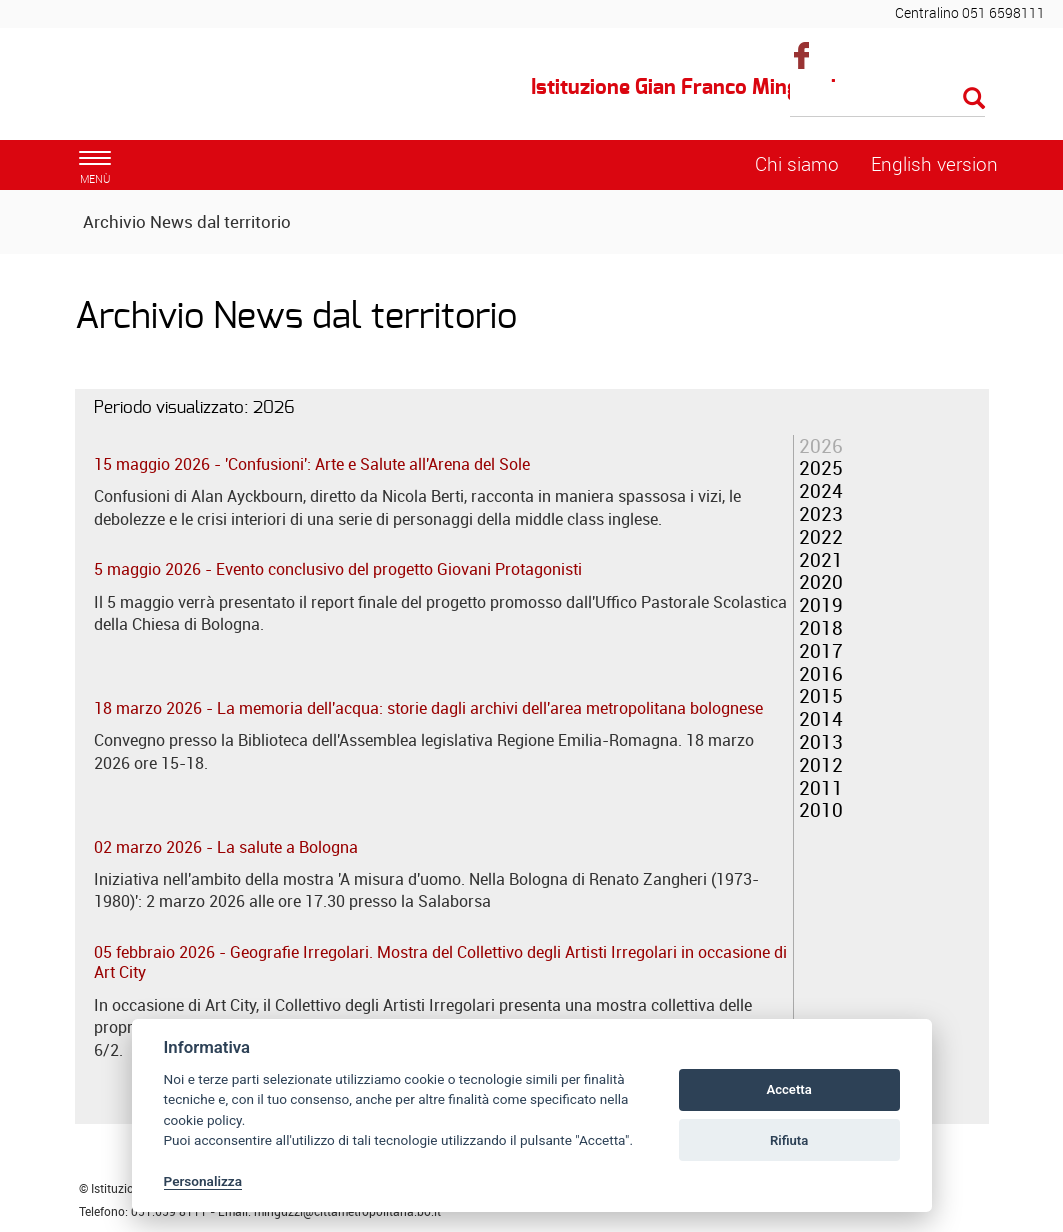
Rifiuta (789, 1140)
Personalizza (203, 1181)
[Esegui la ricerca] (974, 99)
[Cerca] (887, 100)
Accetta (788, 1089)
